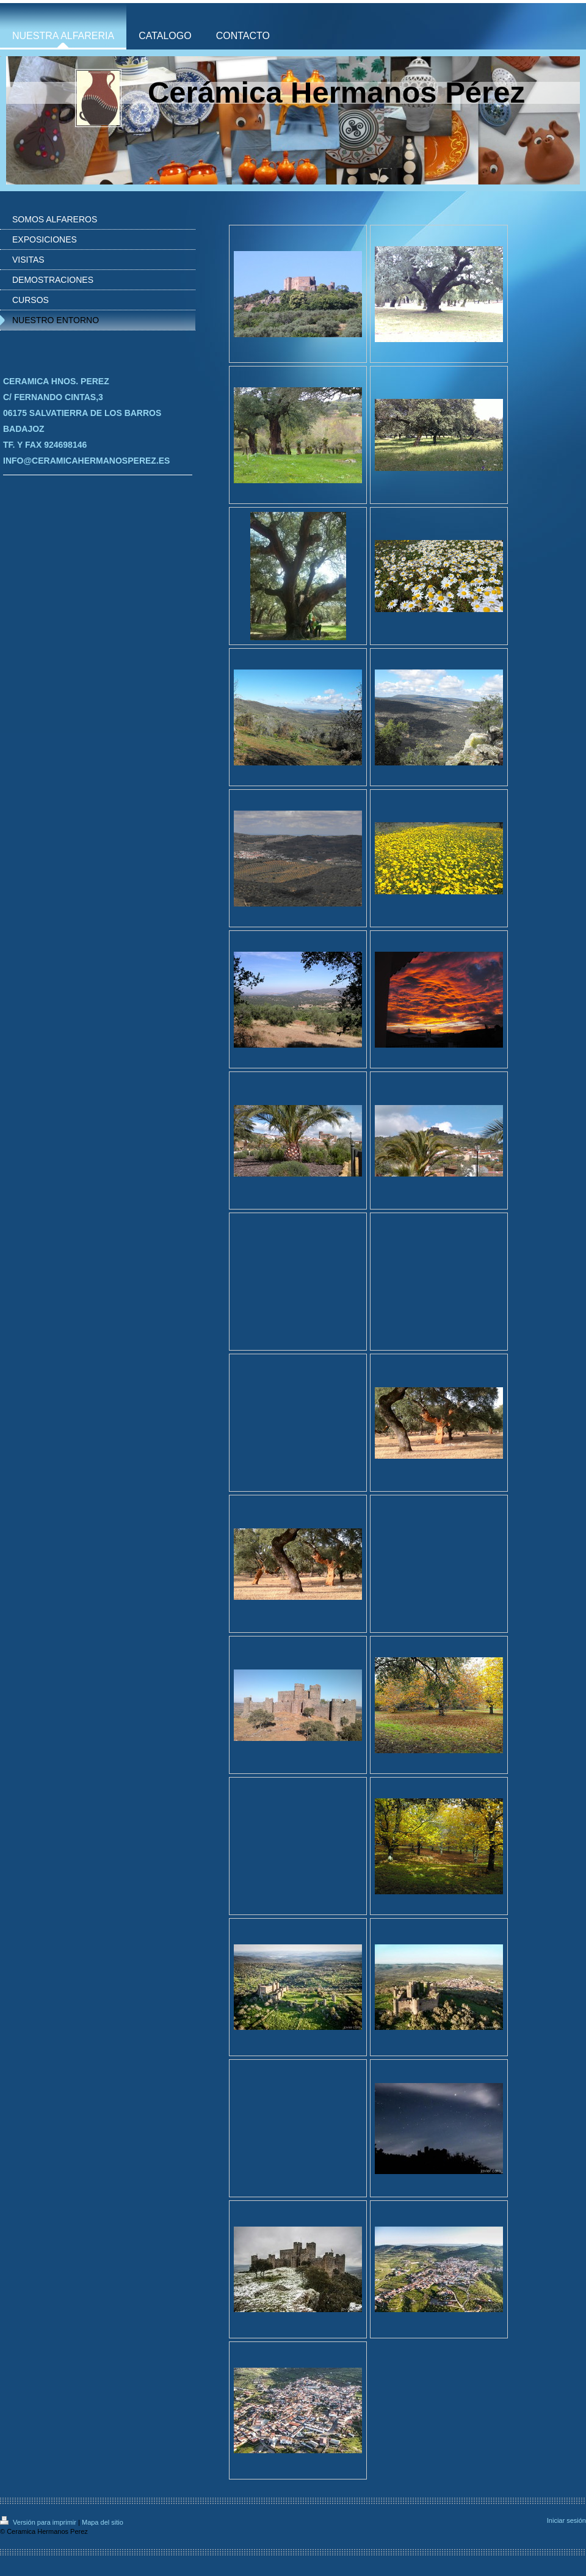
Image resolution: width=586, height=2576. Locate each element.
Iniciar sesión (566, 2520)
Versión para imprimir (39, 2522)
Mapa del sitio (102, 2522)
